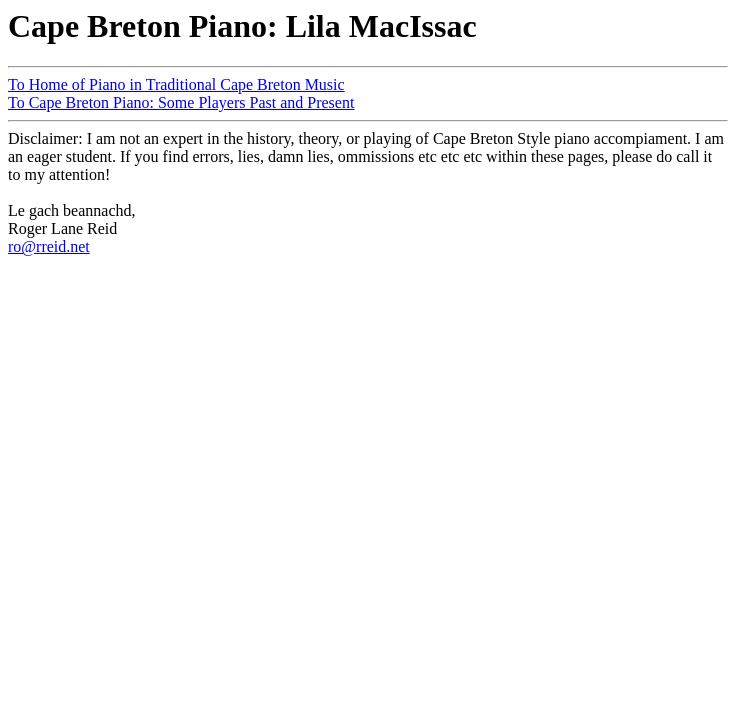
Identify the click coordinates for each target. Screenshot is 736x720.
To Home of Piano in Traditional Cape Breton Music (176, 84)
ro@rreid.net (49, 246)
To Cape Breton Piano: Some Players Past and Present (181, 102)
